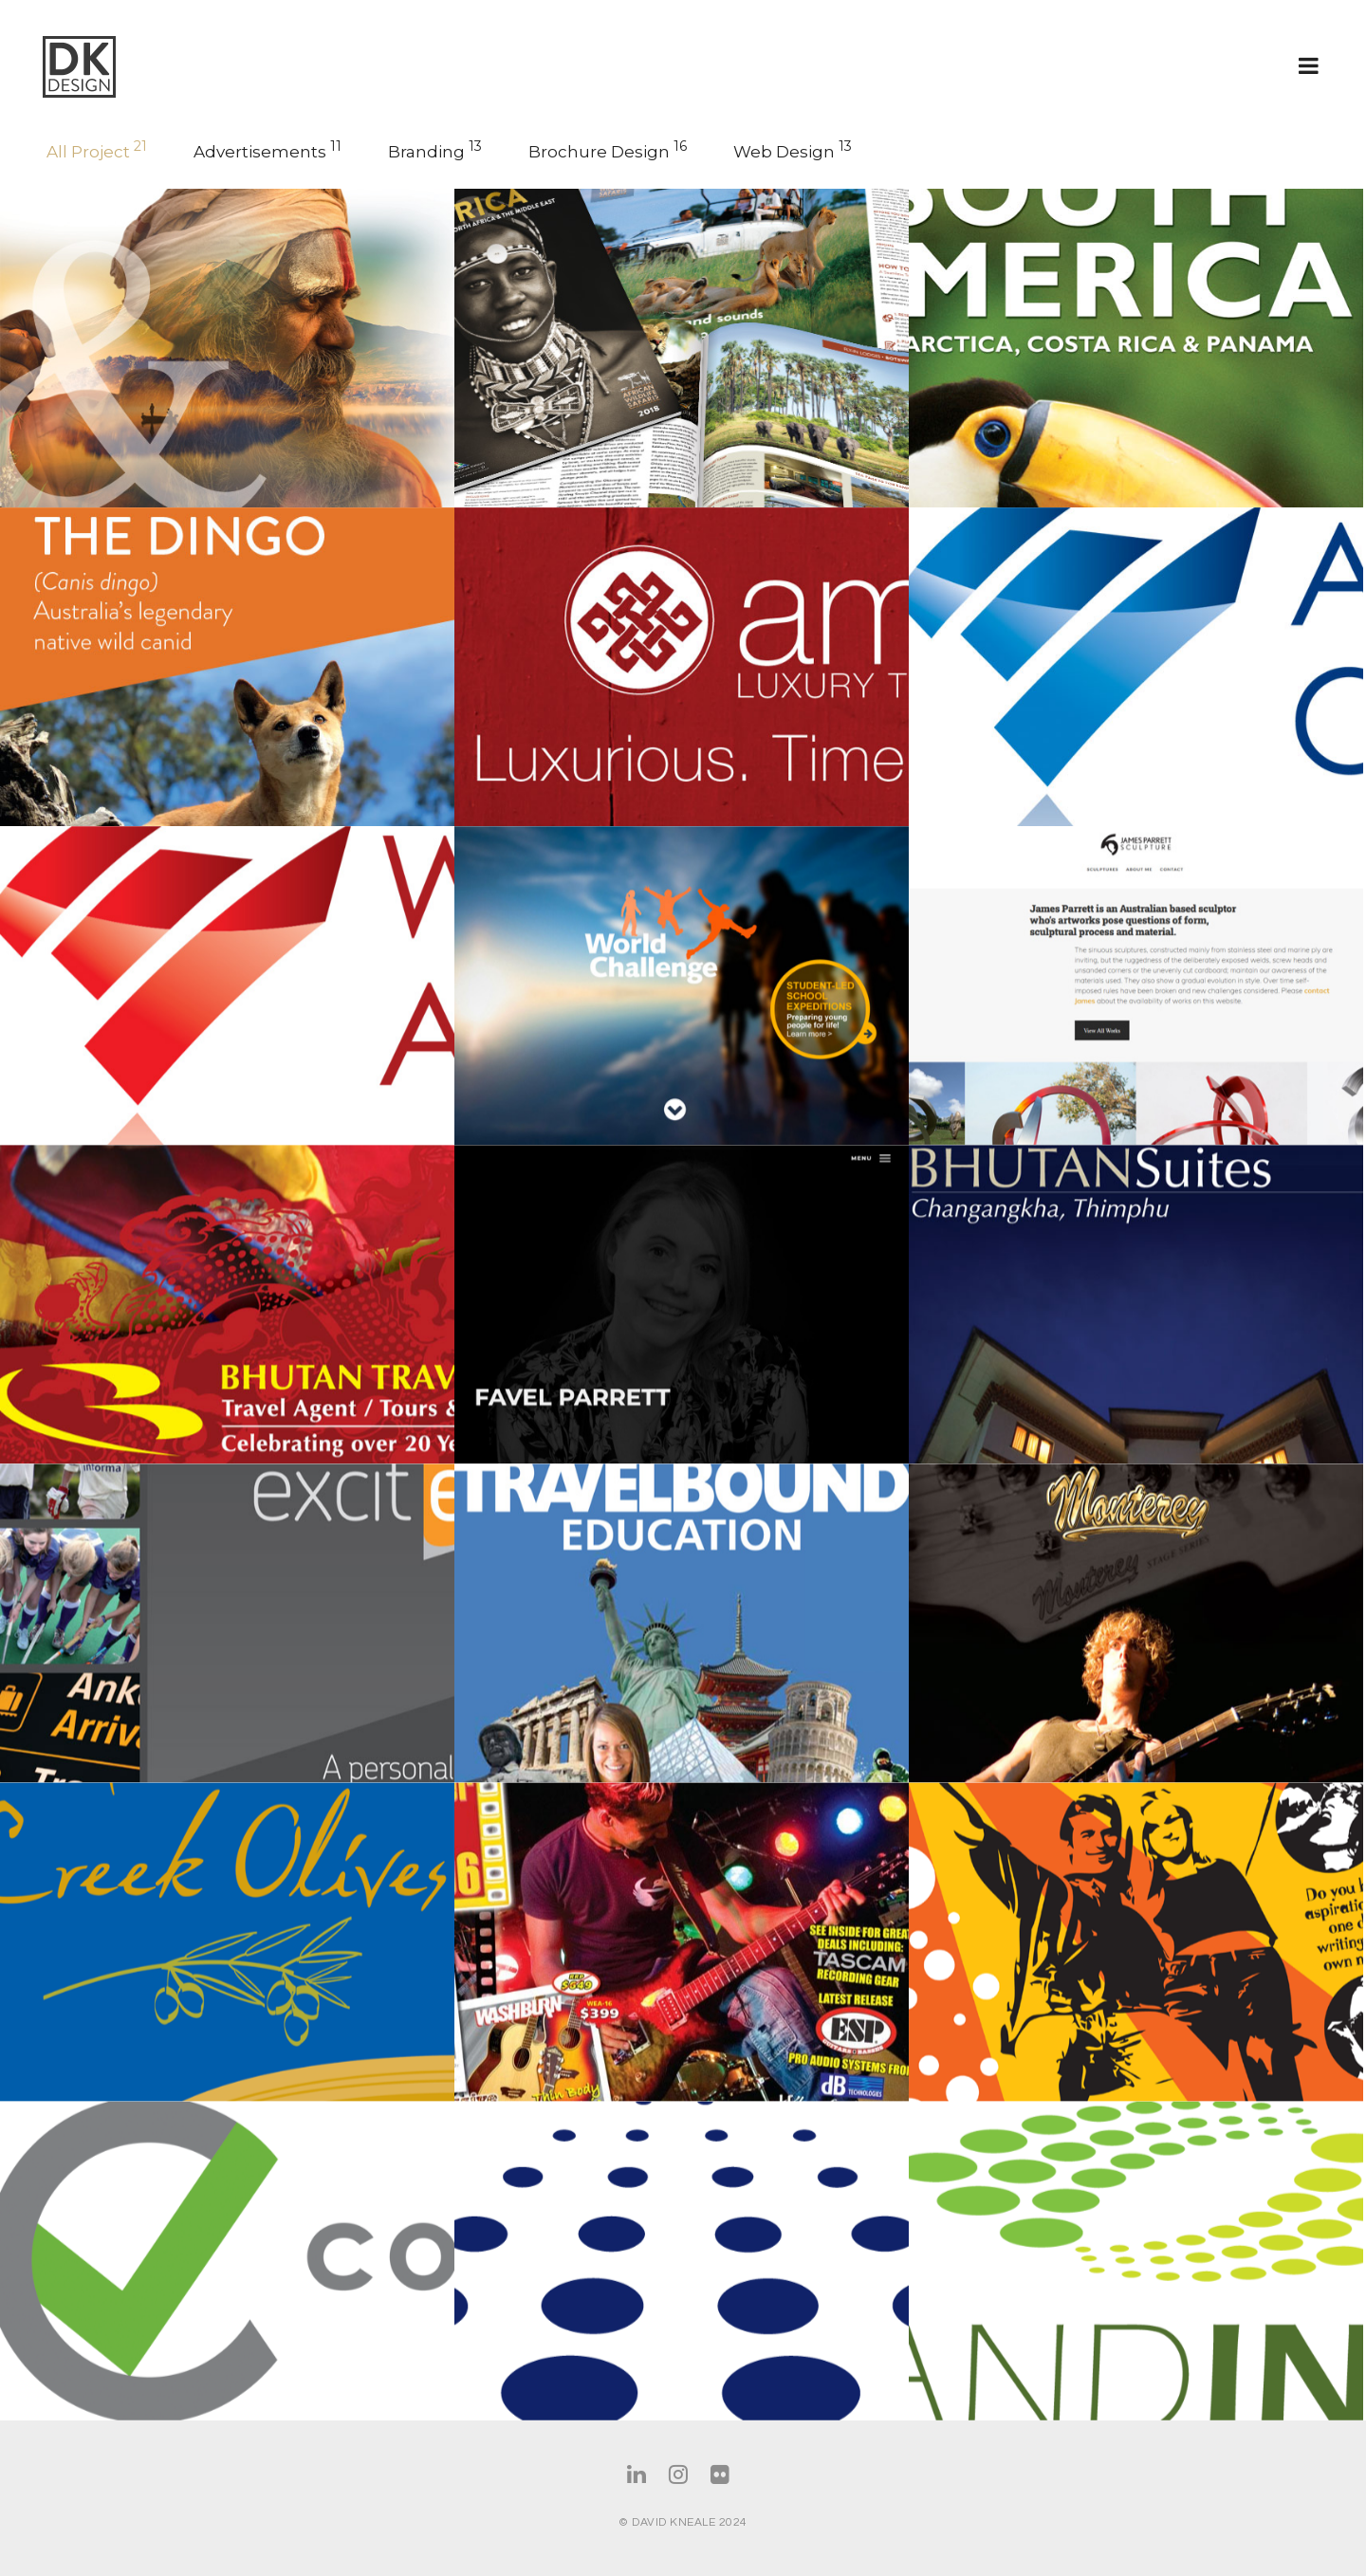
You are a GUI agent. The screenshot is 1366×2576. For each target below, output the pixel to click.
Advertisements (268, 149)
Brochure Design (607, 149)
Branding (435, 149)
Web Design (792, 149)
